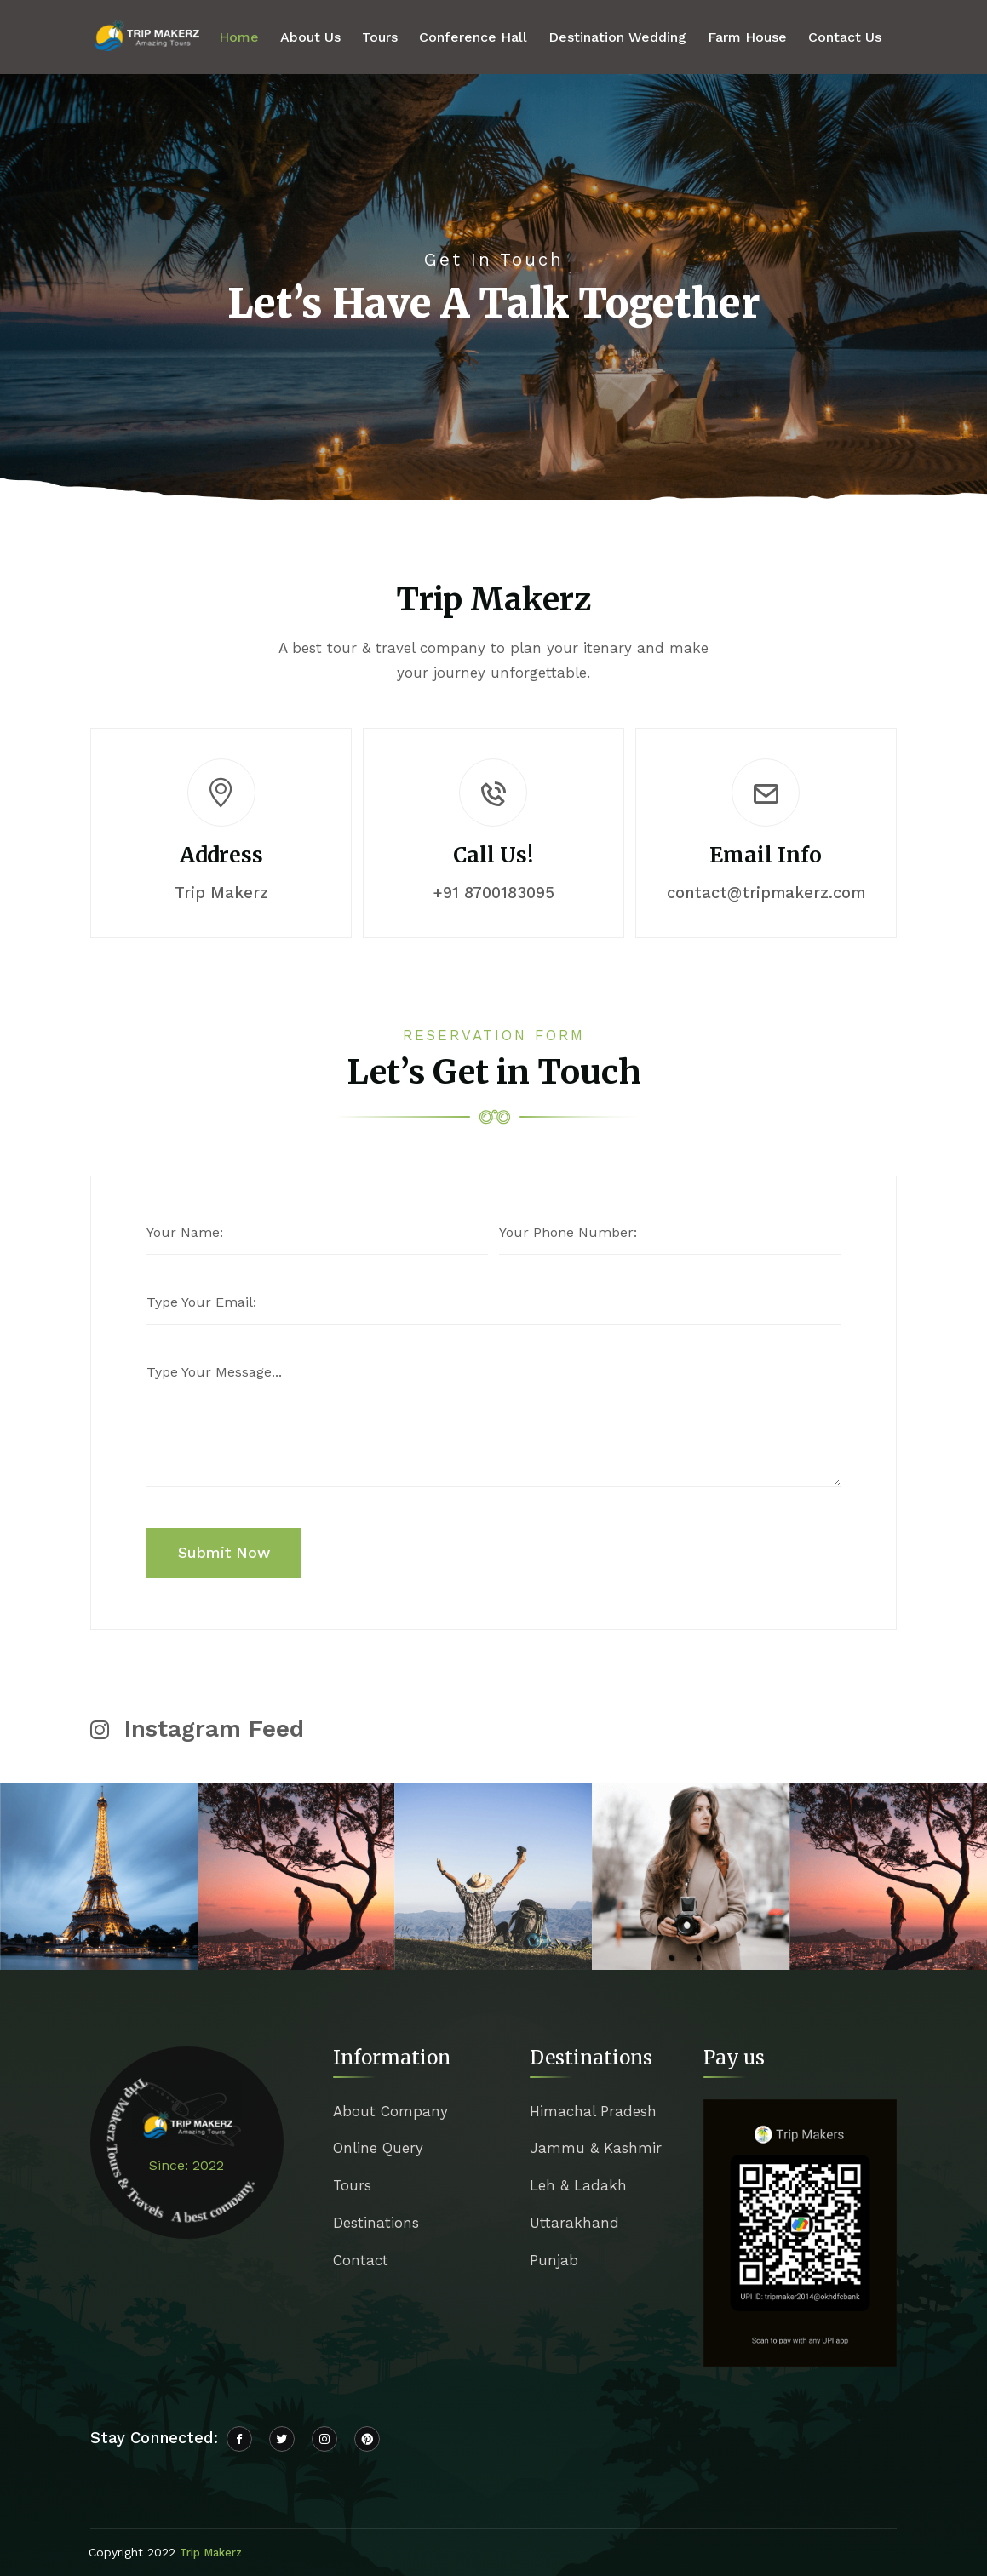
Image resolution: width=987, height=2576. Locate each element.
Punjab (554, 2260)
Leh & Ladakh (578, 2185)
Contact (360, 2260)
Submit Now (224, 1552)
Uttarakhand (574, 2222)
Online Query (378, 2147)
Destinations (376, 2222)
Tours (380, 37)
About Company (390, 2111)
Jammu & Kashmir (596, 2147)
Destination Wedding (617, 37)
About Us (310, 37)
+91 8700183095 (493, 893)
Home (239, 37)
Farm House (747, 37)
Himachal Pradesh (593, 2111)
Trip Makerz (211, 2552)
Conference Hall (473, 37)
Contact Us (844, 37)
